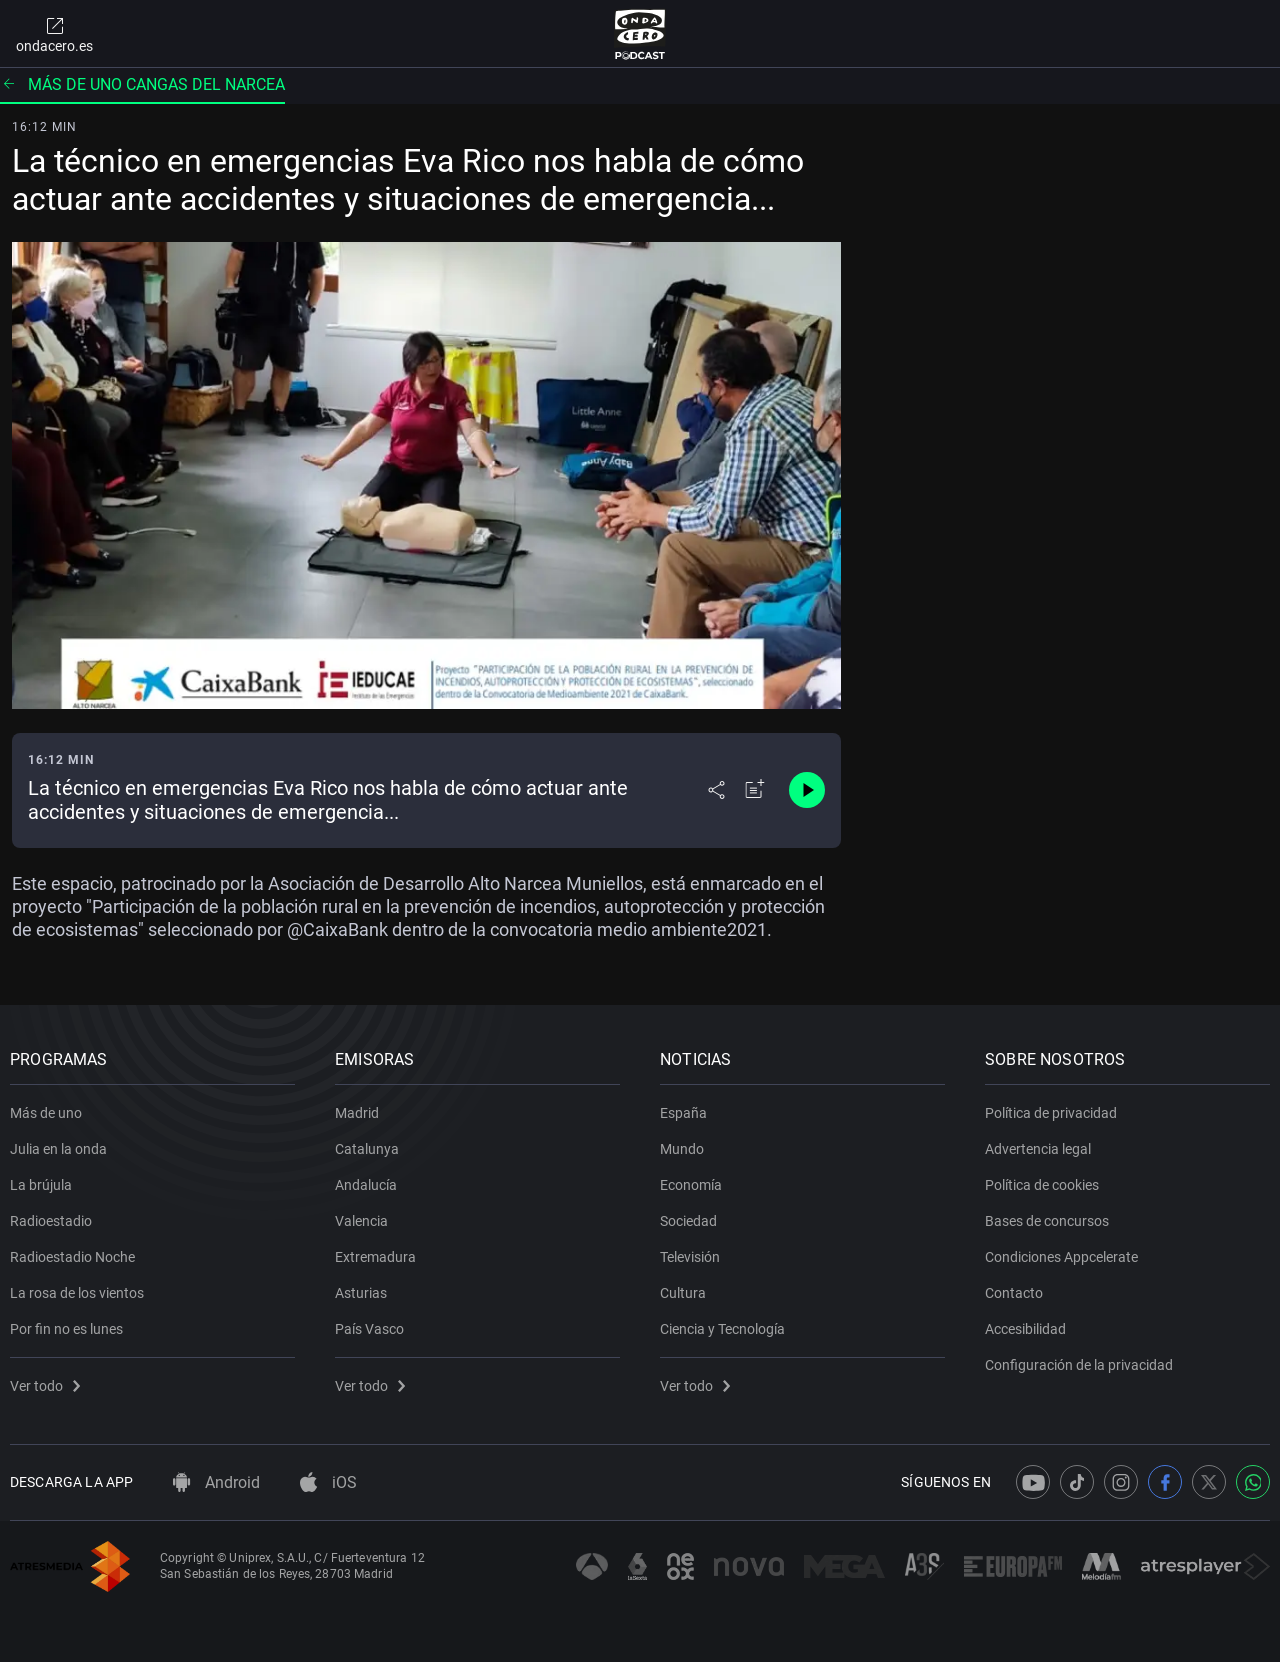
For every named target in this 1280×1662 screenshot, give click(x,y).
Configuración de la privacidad (1079, 1365)
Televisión (690, 1257)
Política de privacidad (1051, 1113)
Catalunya (367, 1149)
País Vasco (369, 1329)
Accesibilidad (1025, 1329)
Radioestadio (51, 1221)
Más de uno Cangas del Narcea (142, 84)
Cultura (683, 1293)
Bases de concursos (1047, 1221)
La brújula (41, 1185)
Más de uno (46, 1113)
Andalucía (366, 1185)
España (683, 1113)
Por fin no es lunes (66, 1329)
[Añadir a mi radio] (755, 790)
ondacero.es (54, 34)
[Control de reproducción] (807, 790)
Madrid (357, 1113)
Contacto (1014, 1293)
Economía (691, 1185)
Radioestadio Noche (72, 1257)
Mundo (682, 1149)
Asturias (361, 1293)
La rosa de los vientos (77, 1293)
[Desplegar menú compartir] (716, 790)
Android (216, 1482)
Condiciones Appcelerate (1061, 1257)
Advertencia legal (1038, 1149)
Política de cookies (1042, 1185)
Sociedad (688, 1221)
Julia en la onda (58, 1149)
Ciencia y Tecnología (722, 1329)
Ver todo (45, 1386)
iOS (328, 1482)
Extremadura (375, 1257)
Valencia (361, 1221)
